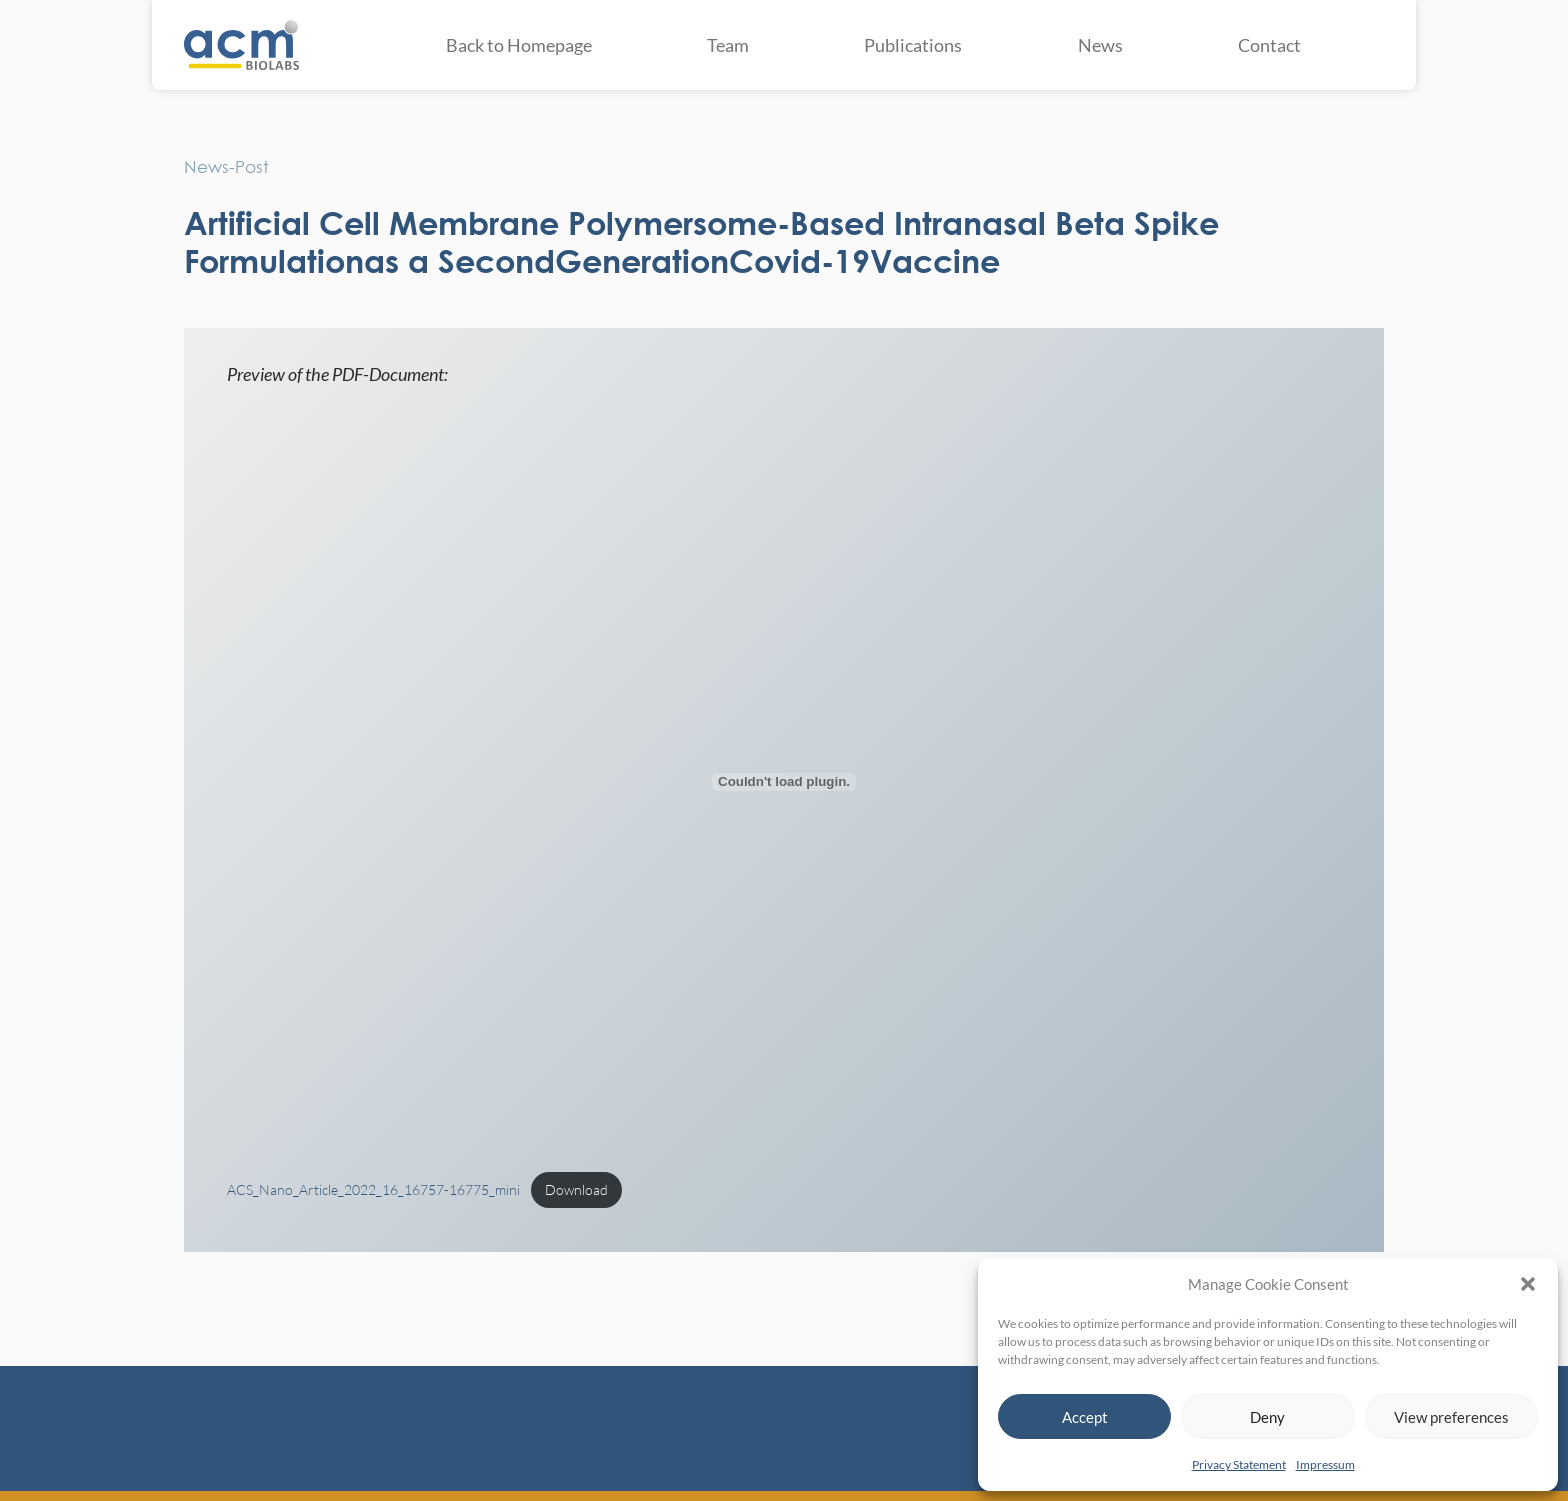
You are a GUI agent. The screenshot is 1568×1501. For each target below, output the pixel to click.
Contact (1269, 45)
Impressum (1325, 1464)
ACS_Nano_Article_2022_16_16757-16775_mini (373, 1189)
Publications (913, 45)
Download (576, 1189)
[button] (1528, 1284)
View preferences (1451, 1417)
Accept (1085, 1417)
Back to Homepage (519, 45)
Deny (1267, 1417)
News (1100, 45)
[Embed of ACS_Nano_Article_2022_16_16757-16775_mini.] (784, 782)
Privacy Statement (1239, 1464)
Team (728, 45)
